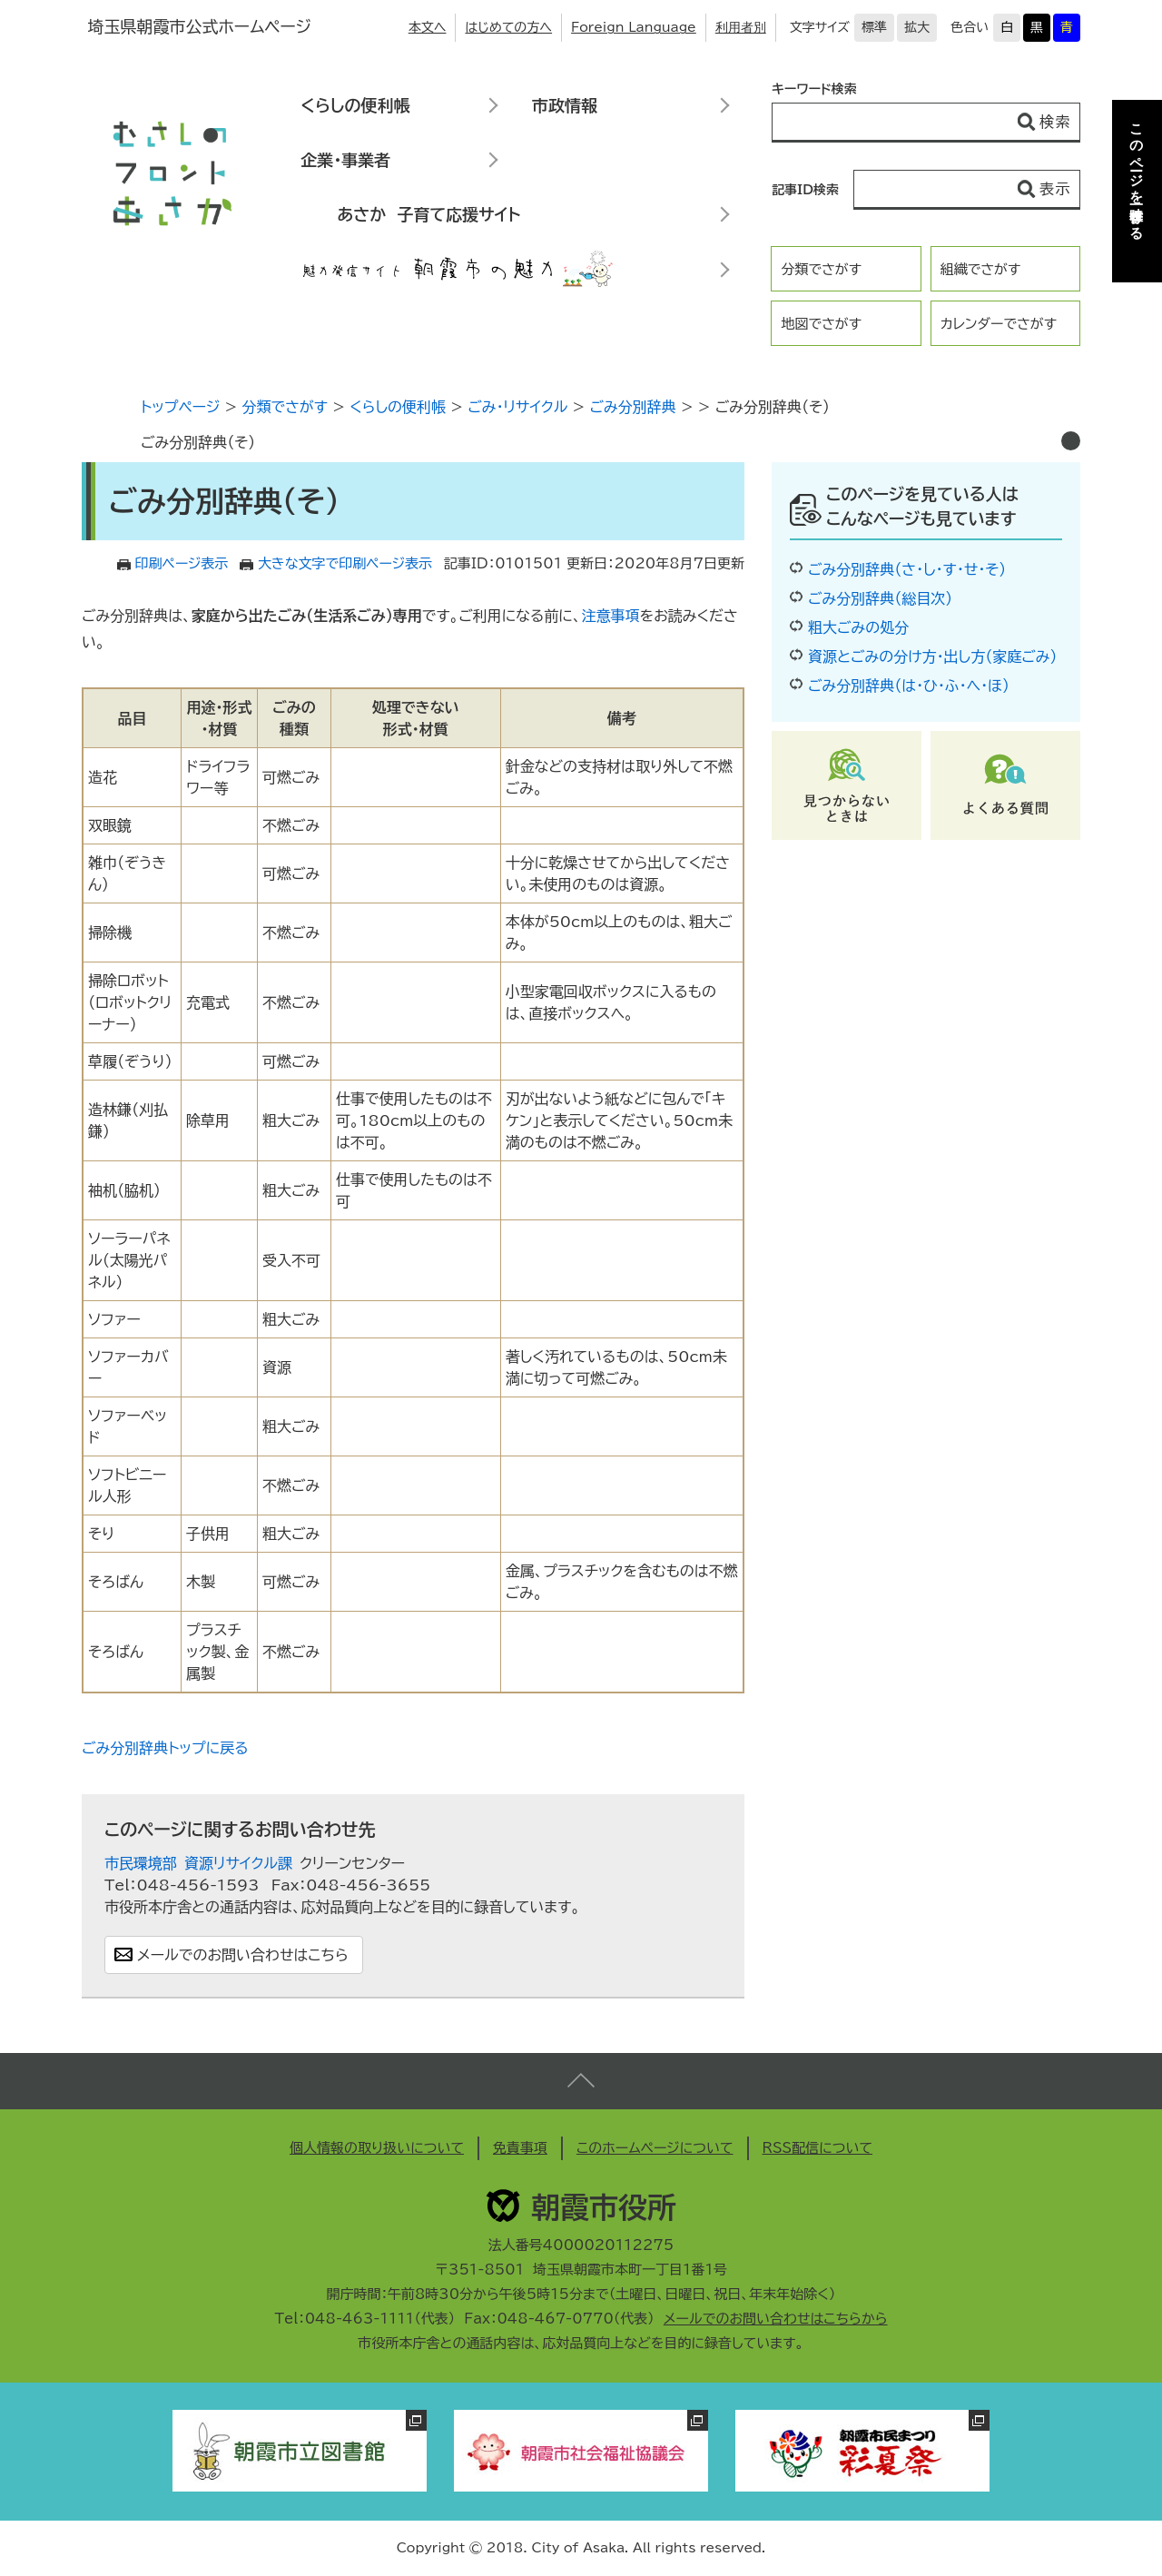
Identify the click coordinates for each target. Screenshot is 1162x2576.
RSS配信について (818, 2148)
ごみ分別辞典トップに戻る (165, 1748)
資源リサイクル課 (238, 1863)
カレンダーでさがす (998, 324)
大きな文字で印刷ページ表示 (345, 563)
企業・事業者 (345, 160)
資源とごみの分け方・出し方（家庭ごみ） (932, 656)
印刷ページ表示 (182, 563)
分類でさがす (821, 269)
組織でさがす (980, 269)
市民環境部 (140, 1863)
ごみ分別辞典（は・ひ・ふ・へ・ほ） (908, 685)
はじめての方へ (508, 27)
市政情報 (564, 105)
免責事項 (520, 2148)
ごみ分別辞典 (633, 407)
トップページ (180, 407)
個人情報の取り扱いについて (377, 2148)
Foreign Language (633, 27)
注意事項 (610, 615)
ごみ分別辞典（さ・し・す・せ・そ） (907, 569)
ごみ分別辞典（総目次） (880, 598)
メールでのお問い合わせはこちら (243, 1955)
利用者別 (740, 27)
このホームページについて (655, 2148)
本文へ (428, 27)
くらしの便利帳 (354, 105)
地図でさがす (821, 324)
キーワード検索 (814, 89)
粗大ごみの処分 (858, 627)
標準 (874, 27)
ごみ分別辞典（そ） (198, 442)
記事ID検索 (805, 189)
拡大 (917, 27)
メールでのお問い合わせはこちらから (776, 2318)
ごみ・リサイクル (517, 407)
